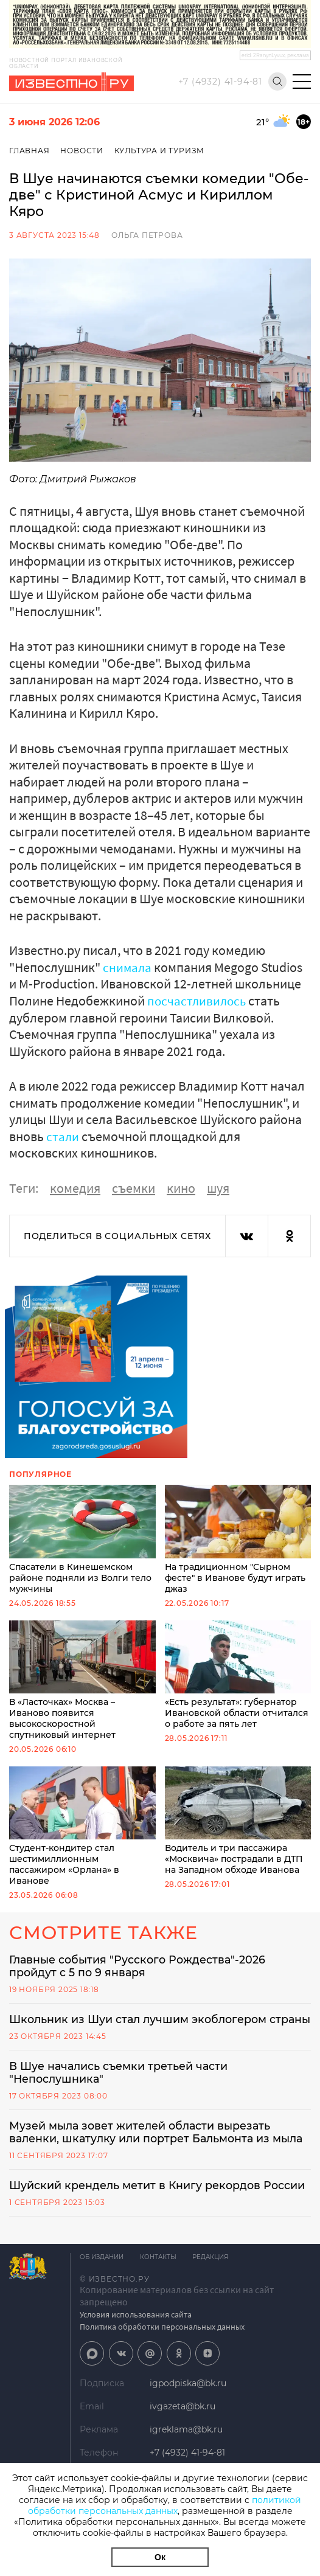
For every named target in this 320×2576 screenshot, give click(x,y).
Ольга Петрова (147, 235)
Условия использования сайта (136, 2332)
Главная (29, 150)
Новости (82, 150)
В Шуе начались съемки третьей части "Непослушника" (120, 2087)
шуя (218, 1187)
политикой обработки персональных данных (165, 2505)
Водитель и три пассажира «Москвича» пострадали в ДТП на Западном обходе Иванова (238, 1820)
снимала (128, 967)
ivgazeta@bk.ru (182, 2423)
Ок (160, 2557)
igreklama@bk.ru (186, 2447)
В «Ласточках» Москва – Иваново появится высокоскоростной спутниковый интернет (82, 1680)
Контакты (160, 2275)
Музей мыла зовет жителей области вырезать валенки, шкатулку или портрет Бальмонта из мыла (159, 2148)
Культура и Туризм (161, 150)
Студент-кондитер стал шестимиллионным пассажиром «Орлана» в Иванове (82, 1826)
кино (181, 1187)
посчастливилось (198, 1000)
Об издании (101, 2275)
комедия (75, 1187)
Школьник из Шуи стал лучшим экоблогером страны (141, 2026)
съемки (133, 1187)
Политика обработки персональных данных (162, 2344)
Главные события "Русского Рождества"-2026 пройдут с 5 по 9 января (140, 1966)
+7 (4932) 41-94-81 (220, 81)
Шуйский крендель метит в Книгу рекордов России (158, 2202)
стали (63, 1135)
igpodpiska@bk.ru (188, 2400)
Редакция (214, 2275)
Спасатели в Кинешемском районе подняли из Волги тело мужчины (82, 1539)
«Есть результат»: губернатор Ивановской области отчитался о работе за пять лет (238, 1674)
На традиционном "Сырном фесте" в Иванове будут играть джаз (238, 1539)
